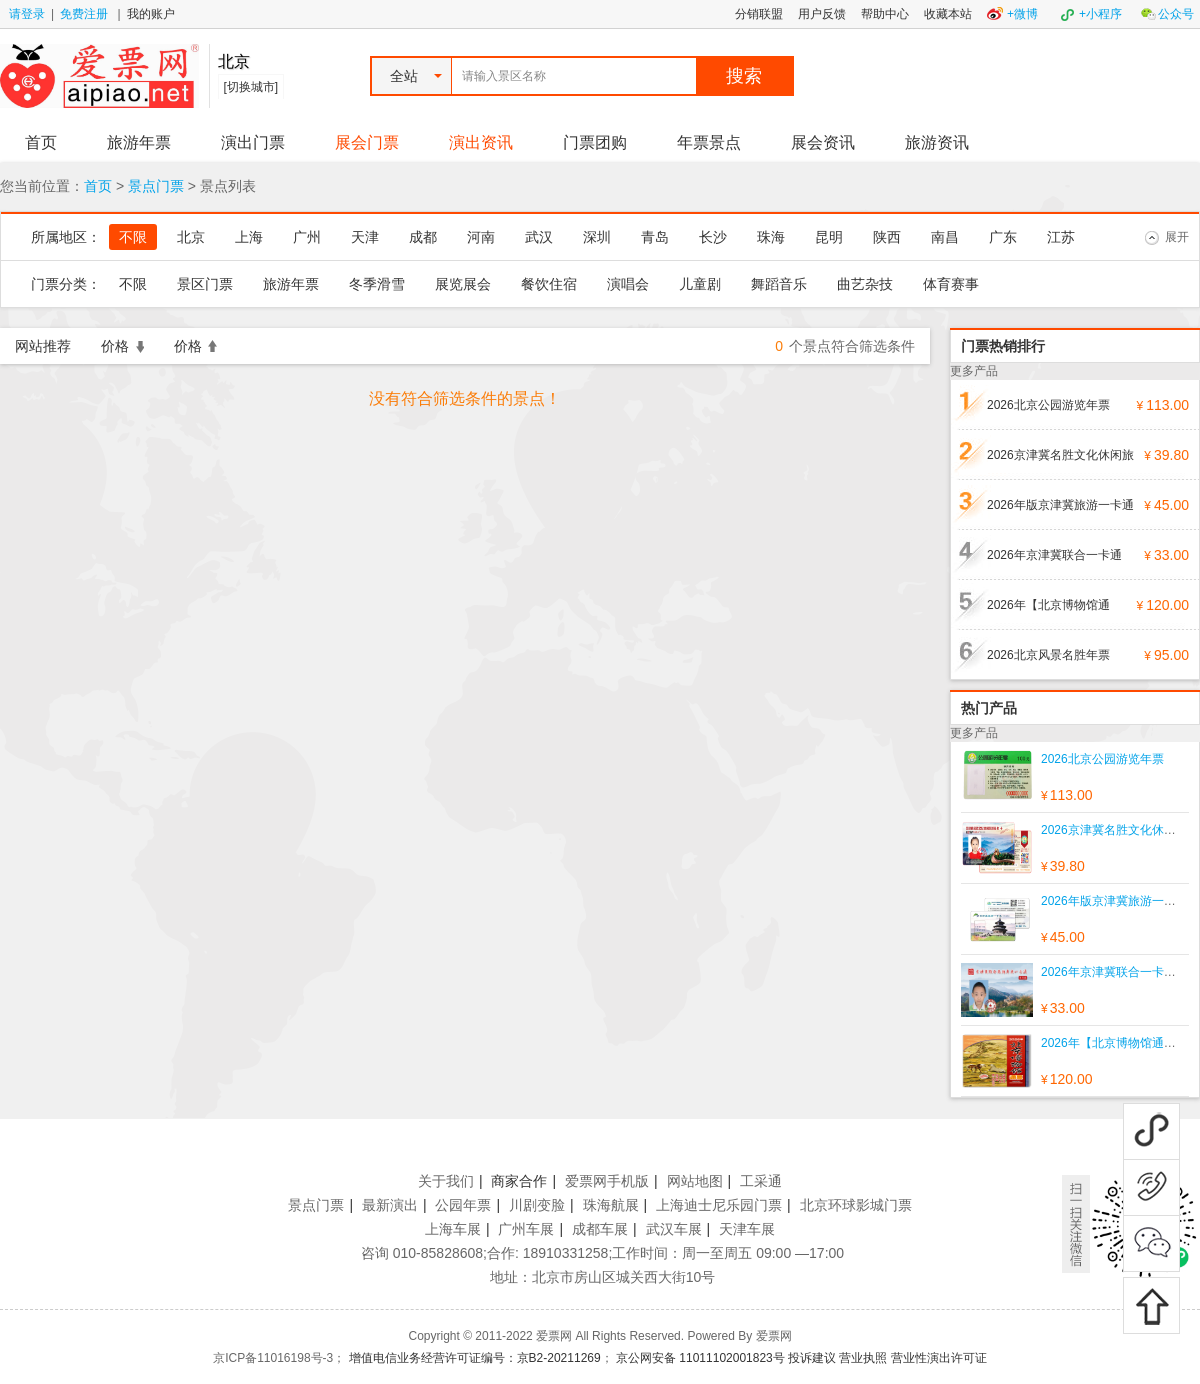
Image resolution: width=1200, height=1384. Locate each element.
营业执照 (863, 1358)
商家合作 (519, 1181)
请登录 (27, 14)
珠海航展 (611, 1205)
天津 (365, 237)
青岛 (655, 237)
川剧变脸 (537, 1205)
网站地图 (695, 1181)
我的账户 (151, 14)
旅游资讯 (937, 142)
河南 (481, 237)
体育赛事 (951, 284)
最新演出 (390, 1205)
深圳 (597, 237)
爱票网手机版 (607, 1181)
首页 (41, 142)
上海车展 (453, 1229)
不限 (133, 237)
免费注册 (84, 14)
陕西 (887, 237)
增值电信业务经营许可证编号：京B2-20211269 (475, 1358)
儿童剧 (700, 284)
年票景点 (709, 142)
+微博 (1022, 14)
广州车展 (526, 1229)
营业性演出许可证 (939, 1358)
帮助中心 (885, 14)
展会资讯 (823, 142)
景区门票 (205, 284)
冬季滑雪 (377, 284)
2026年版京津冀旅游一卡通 (1060, 505)
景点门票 (156, 186)
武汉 (539, 237)
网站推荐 (43, 346)
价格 (122, 346)
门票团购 (595, 142)
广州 (307, 237)
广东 (1003, 237)
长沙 (713, 237)
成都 (423, 237)
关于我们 (446, 1181)
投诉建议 (812, 1358)
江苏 (1061, 237)
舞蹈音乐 (779, 284)
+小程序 (1100, 14)
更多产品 (974, 371)
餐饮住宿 (549, 284)
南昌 (945, 237)
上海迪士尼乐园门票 (719, 1205)
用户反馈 (822, 14)
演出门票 (253, 142)
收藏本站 (948, 14)
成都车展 (600, 1229)
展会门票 (367, 142)
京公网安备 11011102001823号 (700, 1358)
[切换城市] (251, 87)
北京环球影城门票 (856, 1205)
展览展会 (463, 284)
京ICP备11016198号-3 (273, 1358)
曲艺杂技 (865, 284)
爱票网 (774, 1336)
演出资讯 (481, 142)
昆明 (829, 237)
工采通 (761, 1181)
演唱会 (628, 284)
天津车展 (747, 1229)
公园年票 (463, 1205)
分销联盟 (759, 14)
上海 (249, 237)
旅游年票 (139, 142)
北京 (191, 237)
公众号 (1176, 14)
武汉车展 (674, 1229)
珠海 (771, 237)
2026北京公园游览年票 (1048, 405)
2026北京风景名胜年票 (1048, 655)
